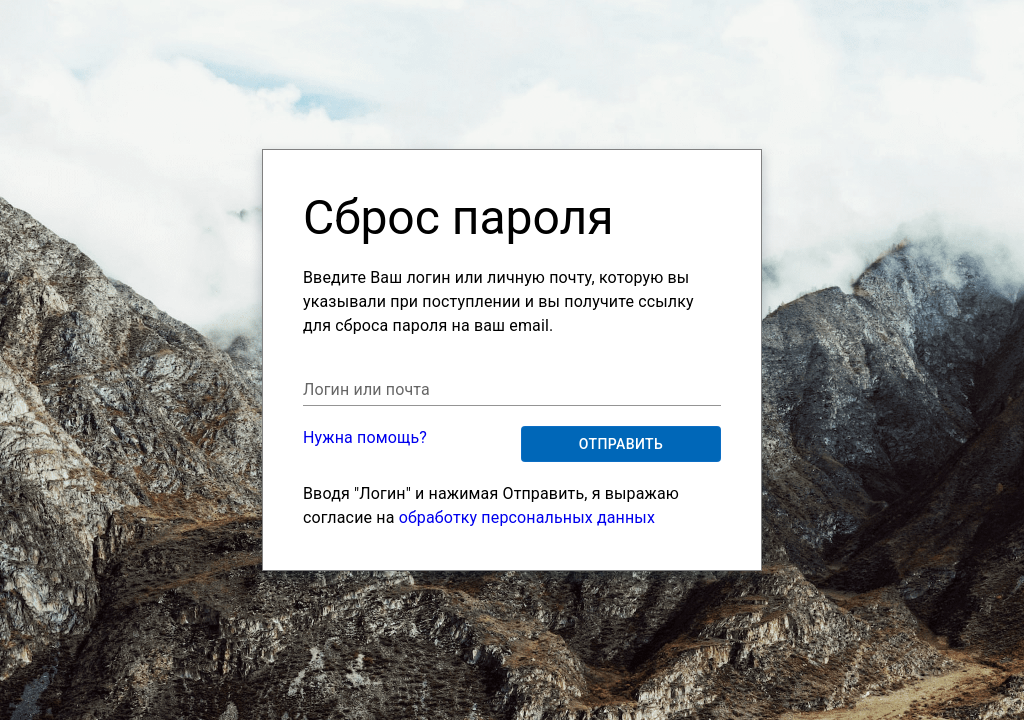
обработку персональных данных (527, 517)
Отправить (621, 444)
